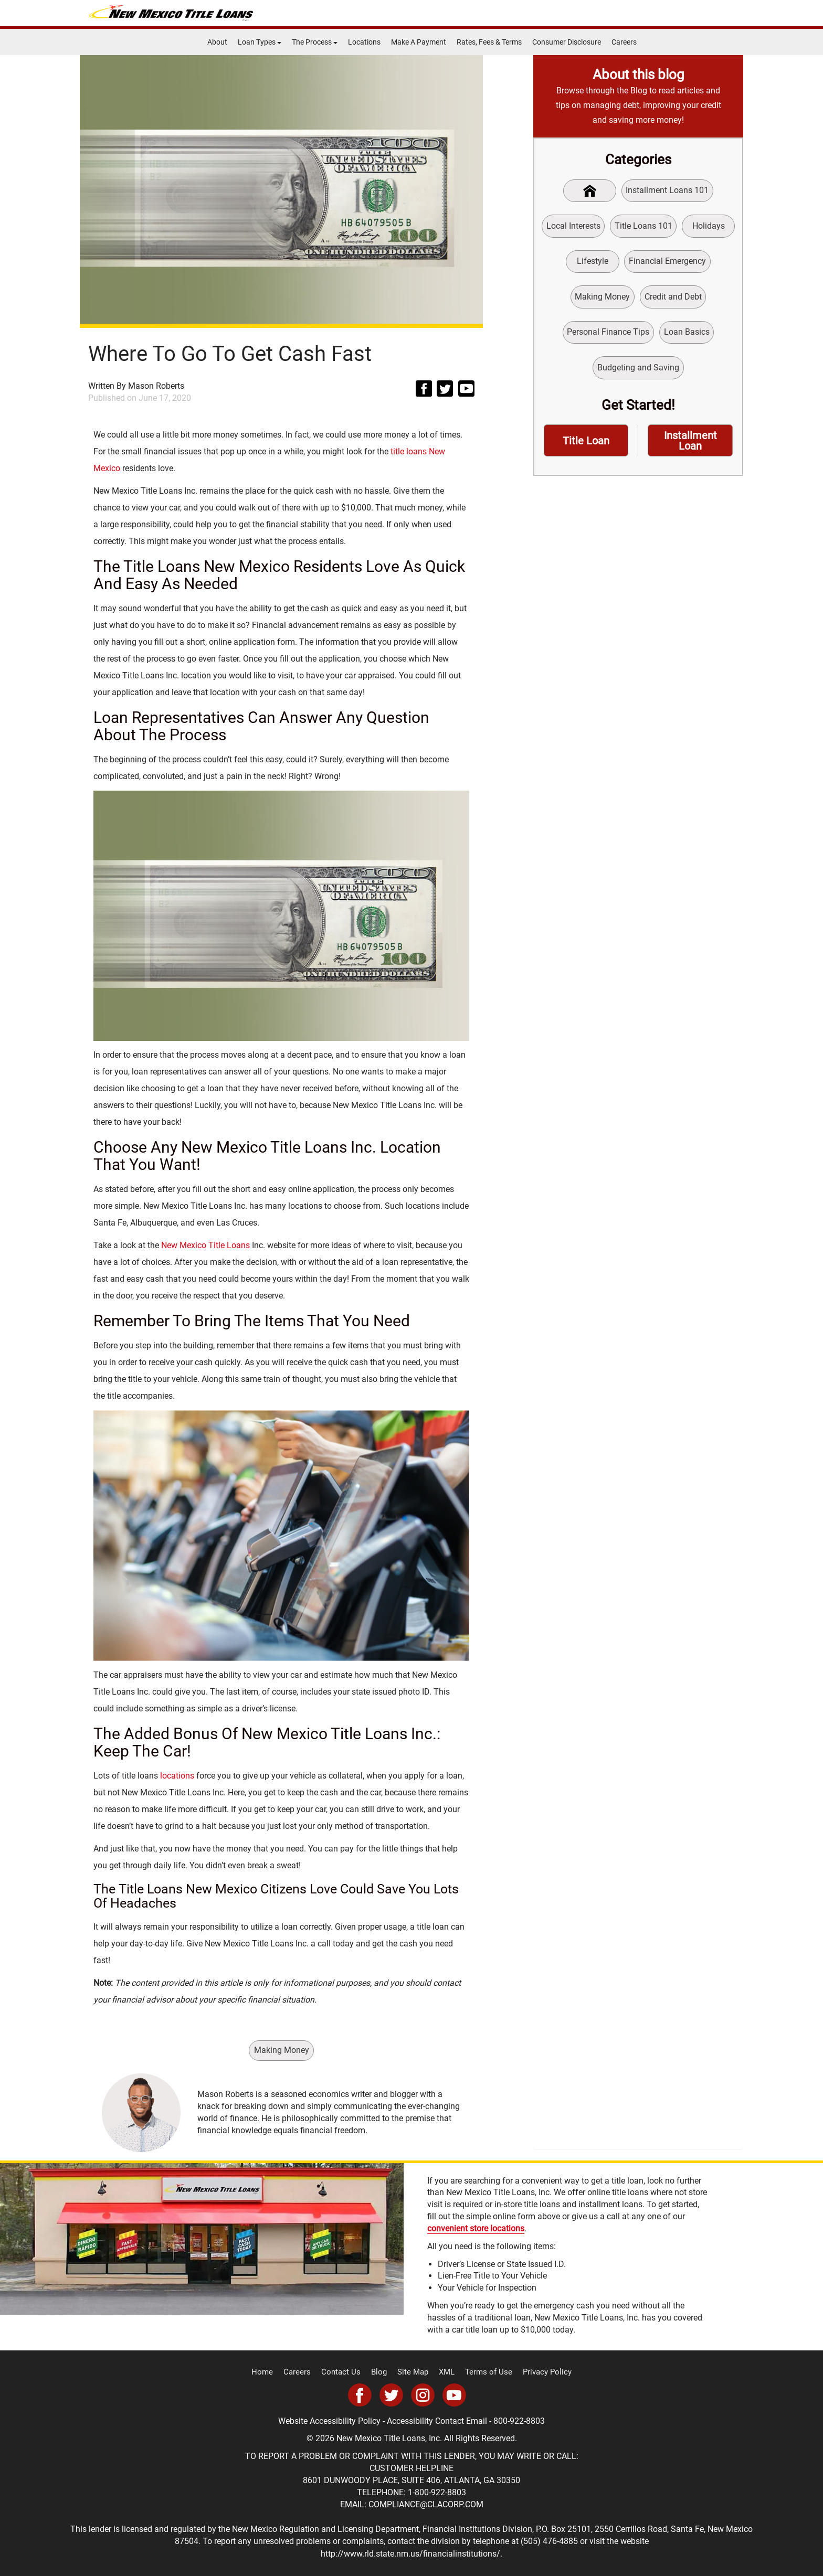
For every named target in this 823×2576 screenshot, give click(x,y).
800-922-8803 (519, 2420)
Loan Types (259, 42)
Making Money (281, 2050)
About (217, 42)
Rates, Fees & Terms (489, 42)
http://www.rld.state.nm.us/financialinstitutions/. (411, 2553)
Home (271, 2372)
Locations (364, 42)
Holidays (708, 226)
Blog (381, 2372)
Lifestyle (592, 263)
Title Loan (586, 445)
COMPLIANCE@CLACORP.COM (425, 2504)
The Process (314, 42)
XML (445, 2372)
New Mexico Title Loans (205, 1245)
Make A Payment (418, 42)
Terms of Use (485, 2372)
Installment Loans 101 (668, 191)
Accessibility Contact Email (437, 2420)
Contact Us (346, 2372)
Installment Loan (690, 444)
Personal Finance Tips (608, 335)
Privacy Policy (539, 2372)
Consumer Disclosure (566, 42)
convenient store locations (475, 2229)
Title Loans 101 (643, 226)
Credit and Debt (673, 299)
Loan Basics (687, 335)
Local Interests (572, 226)
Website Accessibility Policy (329, 2420)
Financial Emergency (667, 263)
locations (177, 1775)
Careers (624, 42)
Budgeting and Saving (638, 371)
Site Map (413, 2372)
